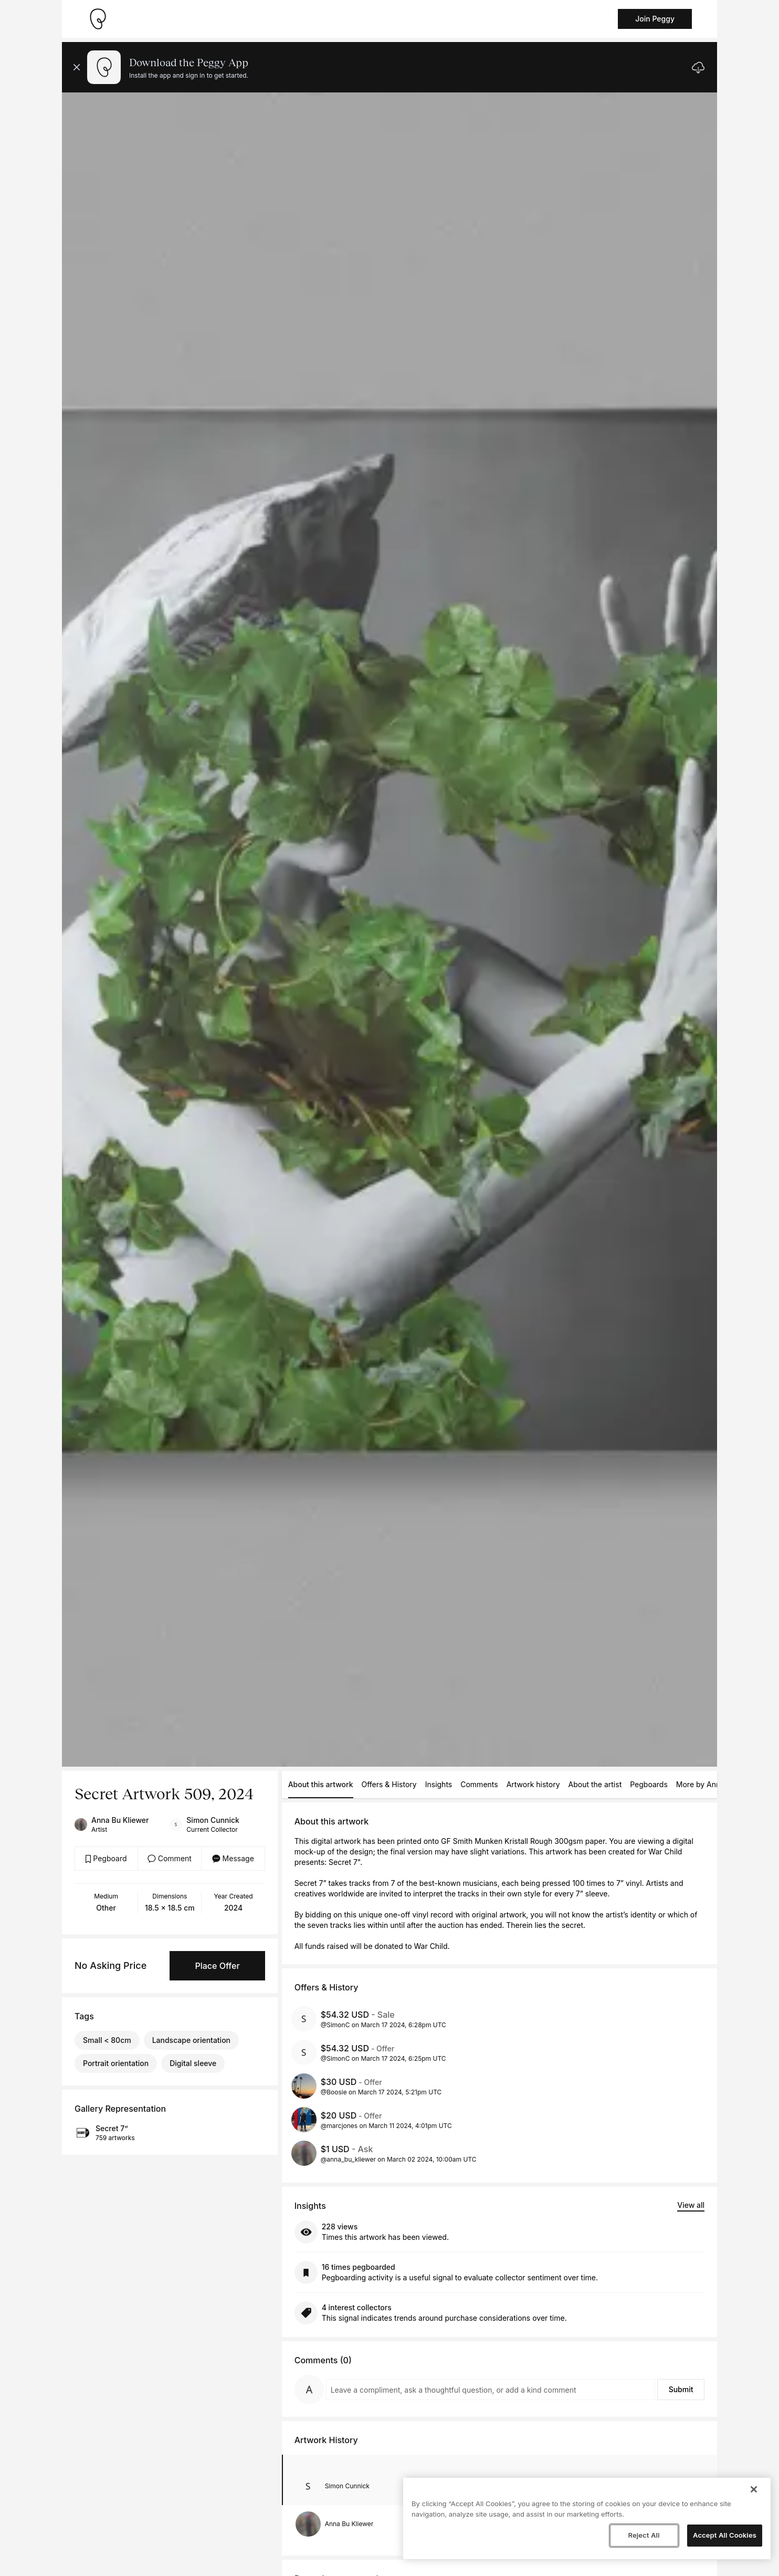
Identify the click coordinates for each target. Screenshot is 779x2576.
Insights (438, 1784)
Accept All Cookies (724, 2535)
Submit (681, 2389)
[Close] (753, 2489)
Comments (479, 1784)
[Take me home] (97, 18)
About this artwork (320, 1784)
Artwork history (533, 1784)
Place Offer (217, 1965)
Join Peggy (655, 18)
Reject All (643, 2535)
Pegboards (649, 1784)
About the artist (595, 1784)
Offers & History (389, 1784)
